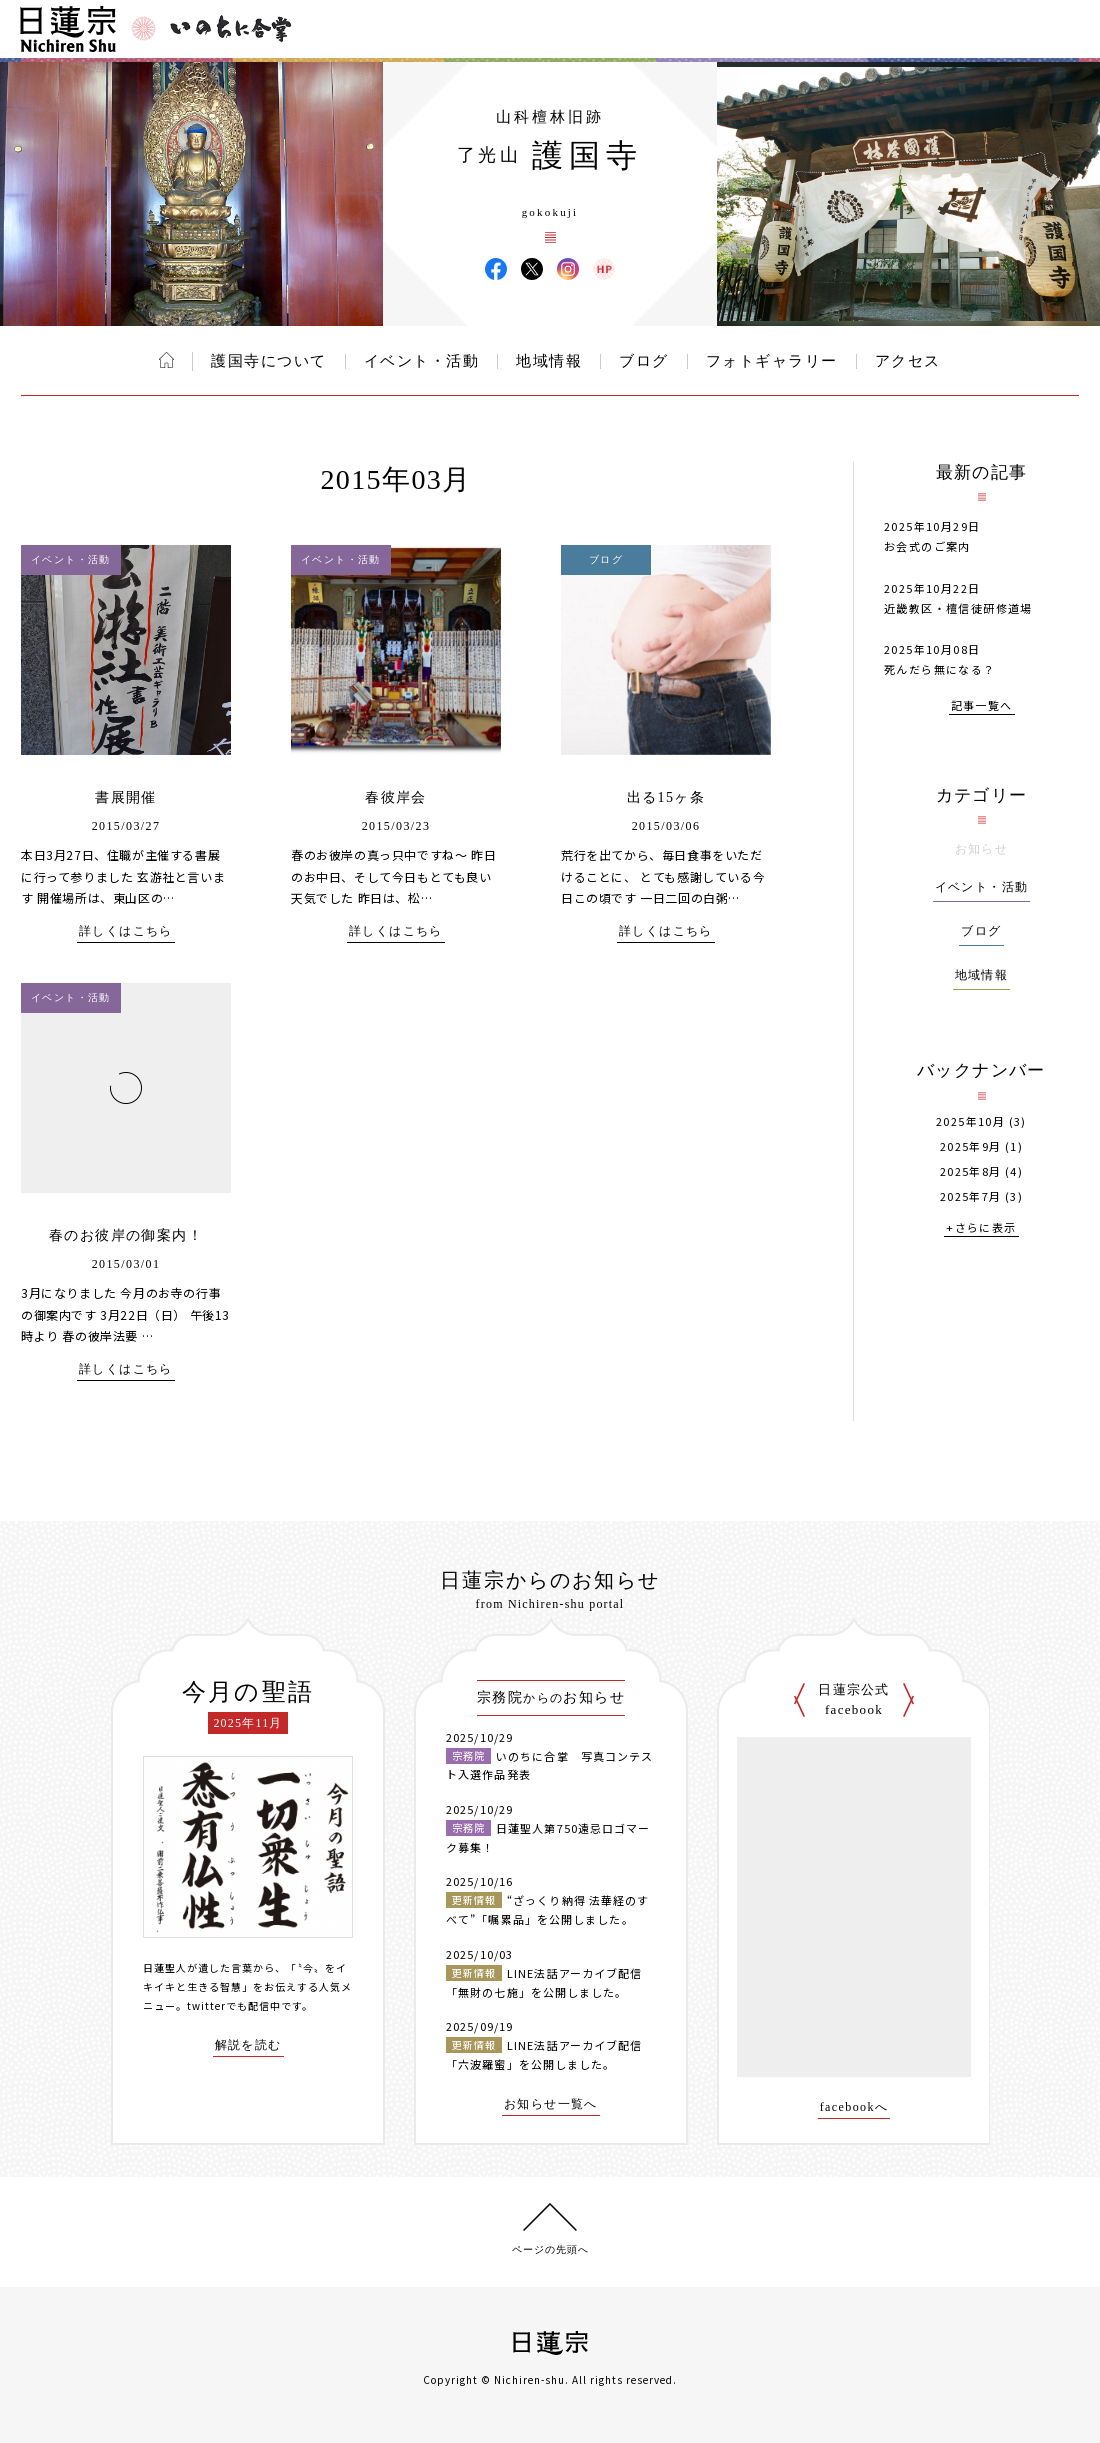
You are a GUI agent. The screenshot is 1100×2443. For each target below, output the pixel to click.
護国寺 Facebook (496, 269)
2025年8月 (971, 1171)
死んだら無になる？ (940, 669)
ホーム (166, 360)
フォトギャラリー (772, 361)
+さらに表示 (981, 1228)
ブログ (644, 361)
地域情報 (549, 361)
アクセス (908, 361)
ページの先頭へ (550, 2249)
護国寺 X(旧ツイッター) (532, 269)
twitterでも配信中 (234, 2005)
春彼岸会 (396, 797)
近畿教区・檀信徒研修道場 (958, 608)
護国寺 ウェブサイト (604, 269)
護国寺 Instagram (568, 269)
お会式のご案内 (927, 546)
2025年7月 (971, 1196)
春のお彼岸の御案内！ (126, 1235)
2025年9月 (971, 1146)
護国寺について (269, 361)
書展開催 (126, 797)
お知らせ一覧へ (551, 2104)
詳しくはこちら (126, 931)
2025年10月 (970, 1121)
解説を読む (248, 2045)
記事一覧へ (982, 706)
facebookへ (854, 2107)
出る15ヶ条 (666, 797)
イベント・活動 (422, 361)
